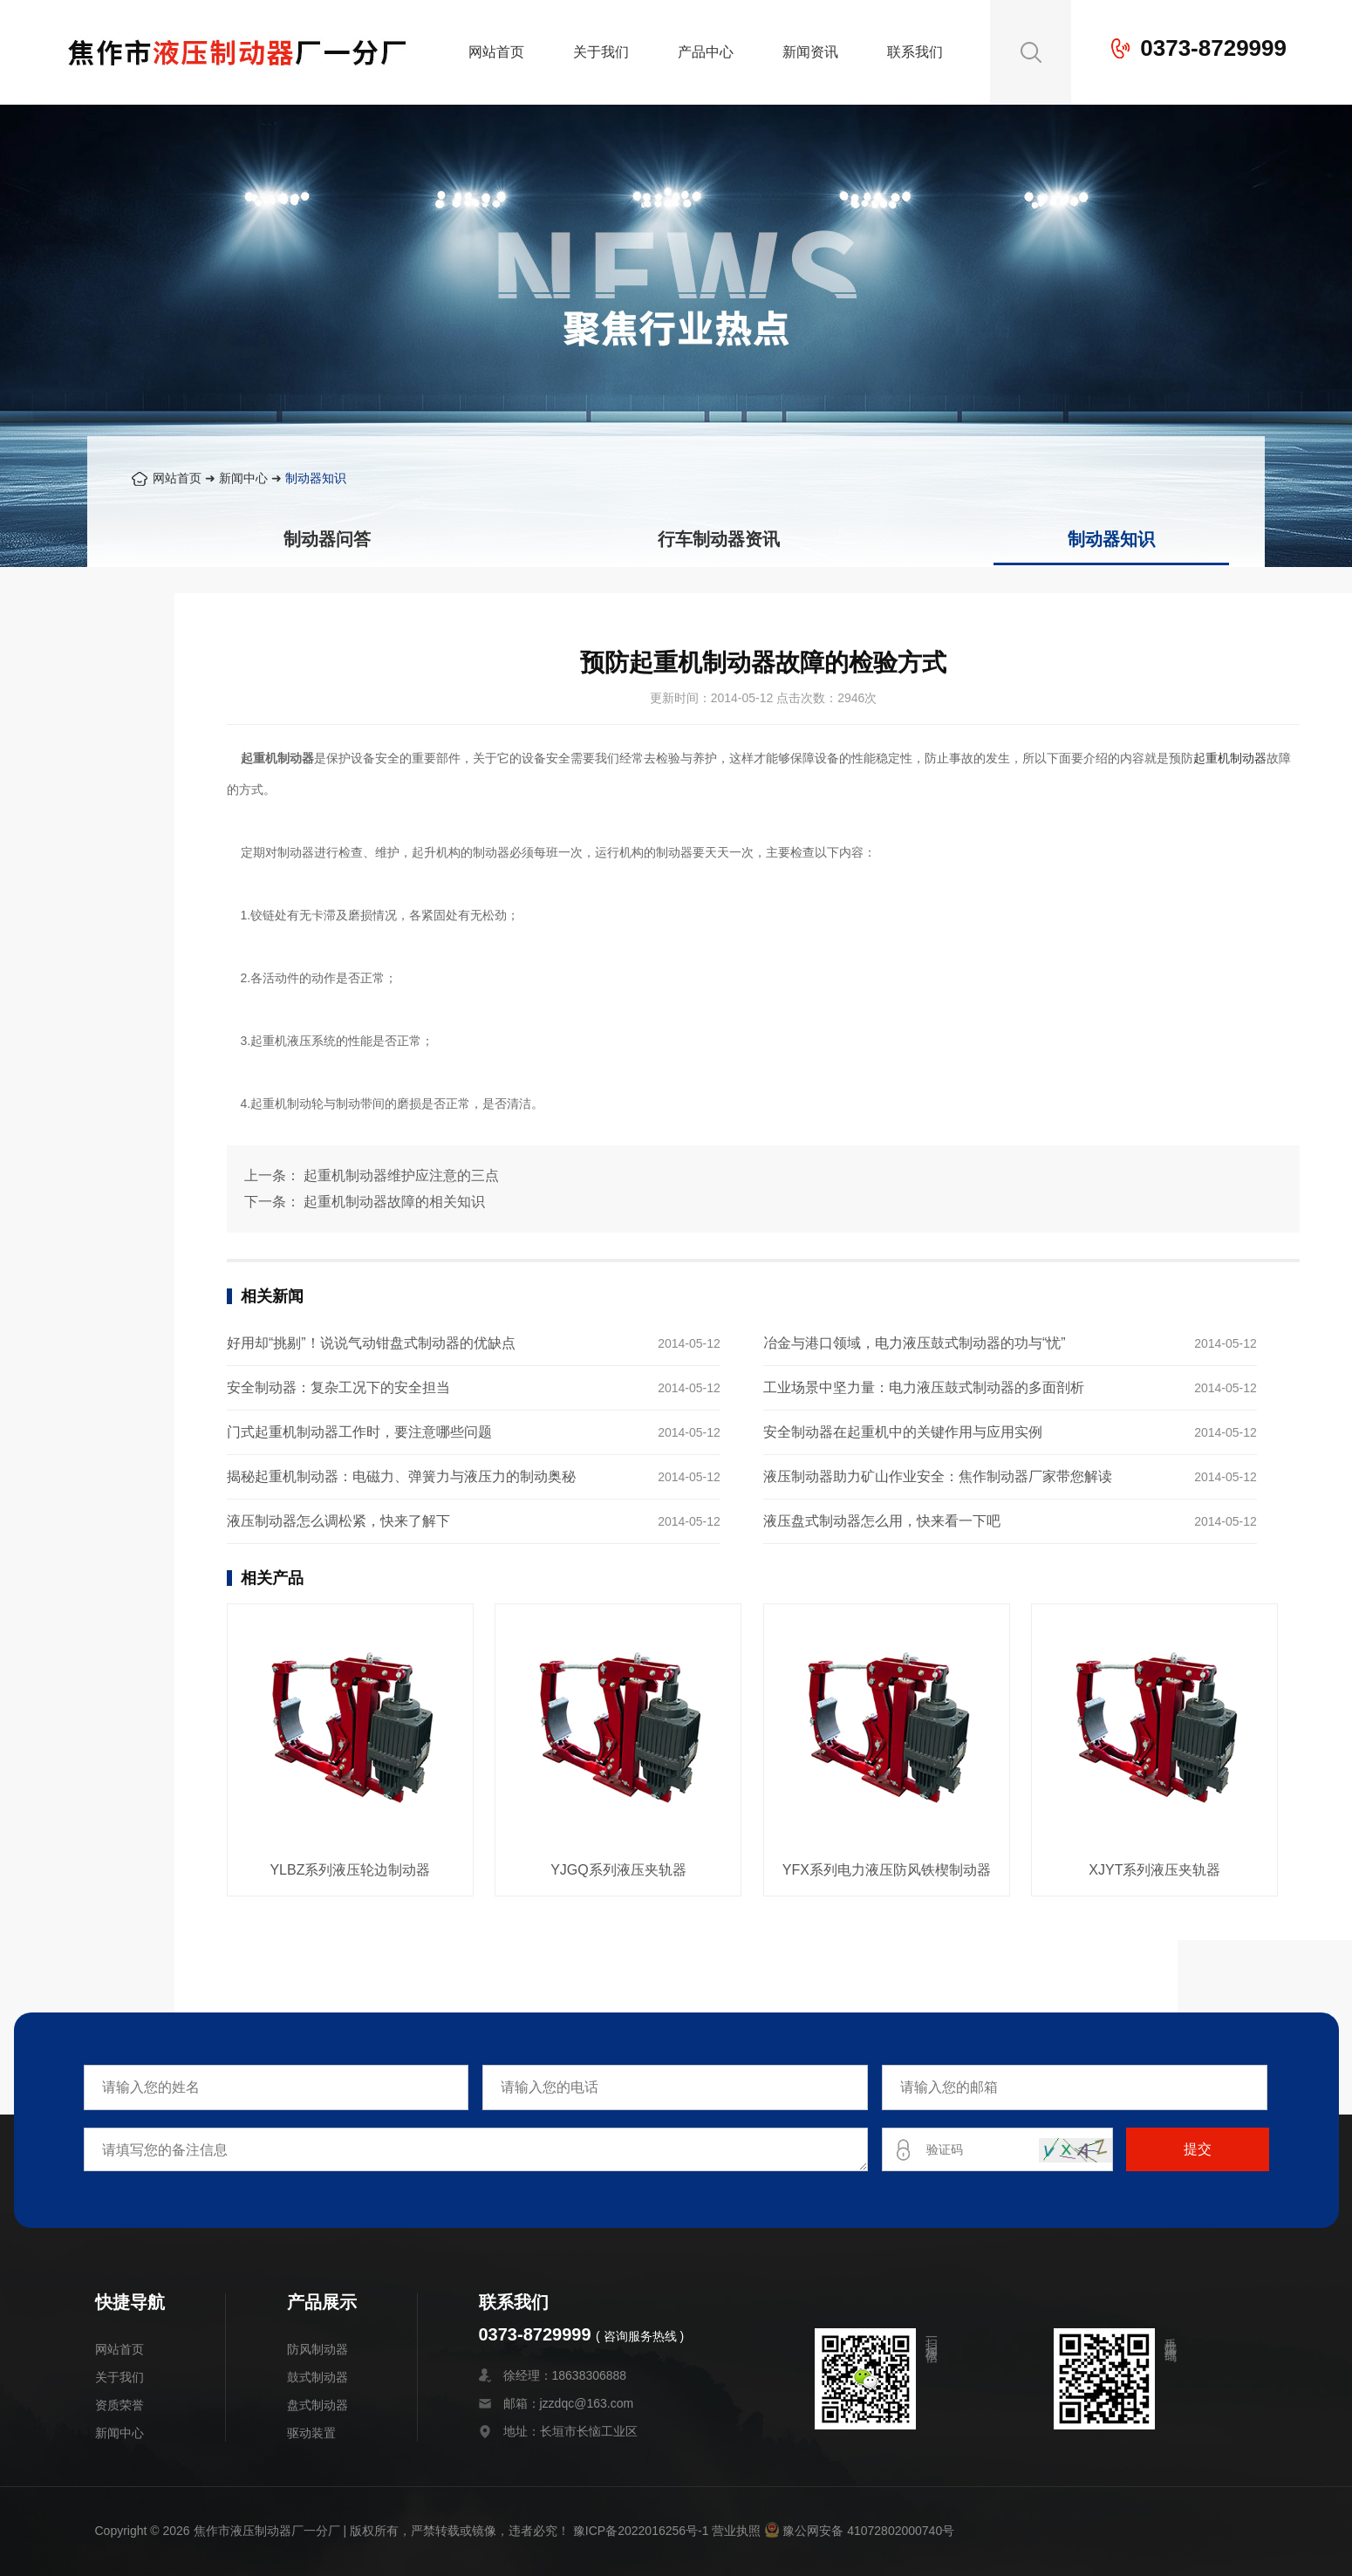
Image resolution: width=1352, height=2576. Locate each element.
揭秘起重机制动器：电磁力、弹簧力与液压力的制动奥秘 (401, 1476)
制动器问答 (327, 539)
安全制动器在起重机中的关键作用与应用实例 (902, 1432)
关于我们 (601, 51)
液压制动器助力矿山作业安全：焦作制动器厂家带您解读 (937, 1476)
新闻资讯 (810, 51)
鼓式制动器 (317, 2377)
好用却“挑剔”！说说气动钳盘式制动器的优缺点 (371, 1343)
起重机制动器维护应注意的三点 (401, 1175)
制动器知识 (315, 478)
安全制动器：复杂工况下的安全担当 (338, 1387)
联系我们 (915, 51)
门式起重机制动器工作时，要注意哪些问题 (359, 1432)
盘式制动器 (317, 2405)
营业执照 (736, 2531)
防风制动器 (317, 2349)
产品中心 (706, 51)
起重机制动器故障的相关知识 (394, 1201)
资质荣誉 (119, 2405)
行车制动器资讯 (719, 539)
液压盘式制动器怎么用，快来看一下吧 (881, 1520)
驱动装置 (311, 2433)
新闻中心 (243, 478)
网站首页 (496, 51)
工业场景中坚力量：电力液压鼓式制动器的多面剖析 (923, 1387)
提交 (1198, 2149)
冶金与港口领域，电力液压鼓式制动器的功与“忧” (914, 1343)
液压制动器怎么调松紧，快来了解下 (338, 1520)
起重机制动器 (1230, 758)
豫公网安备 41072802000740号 (859, 2531)
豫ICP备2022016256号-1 (641, 2531)
